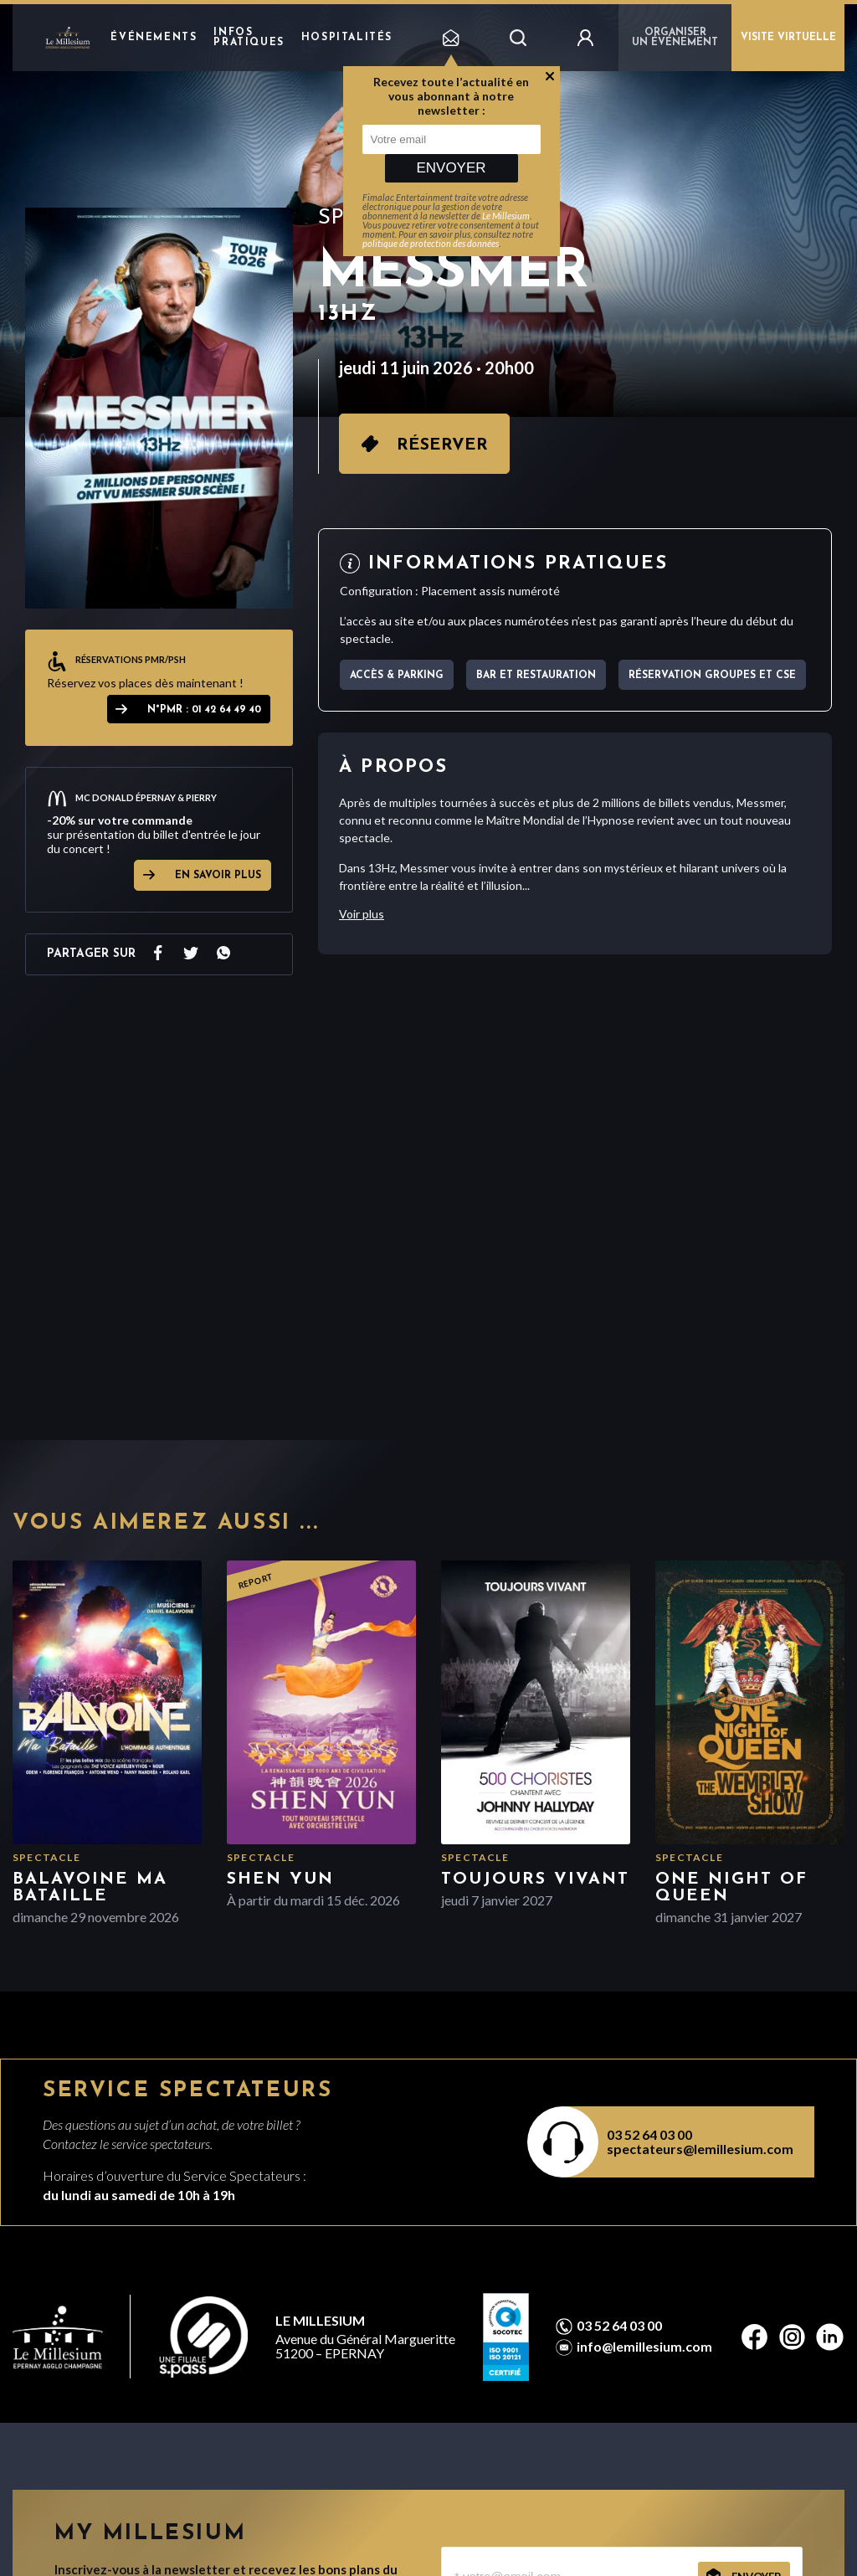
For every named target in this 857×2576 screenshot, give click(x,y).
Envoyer (450, 168)
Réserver (442, 445)
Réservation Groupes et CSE (712, 676)
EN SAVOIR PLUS (218, 876)
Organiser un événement (675, 38)
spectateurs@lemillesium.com (700, 2149)
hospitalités (347, 38)
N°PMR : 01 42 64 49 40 (204, 710)
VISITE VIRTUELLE (788, 38)
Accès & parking (397, 676)
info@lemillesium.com (644, 2346)
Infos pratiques (248, 38)
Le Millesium (506, 215)
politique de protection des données (430, 243)
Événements (153, 38)
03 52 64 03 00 (649, 2134)
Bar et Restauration (536, 676)
